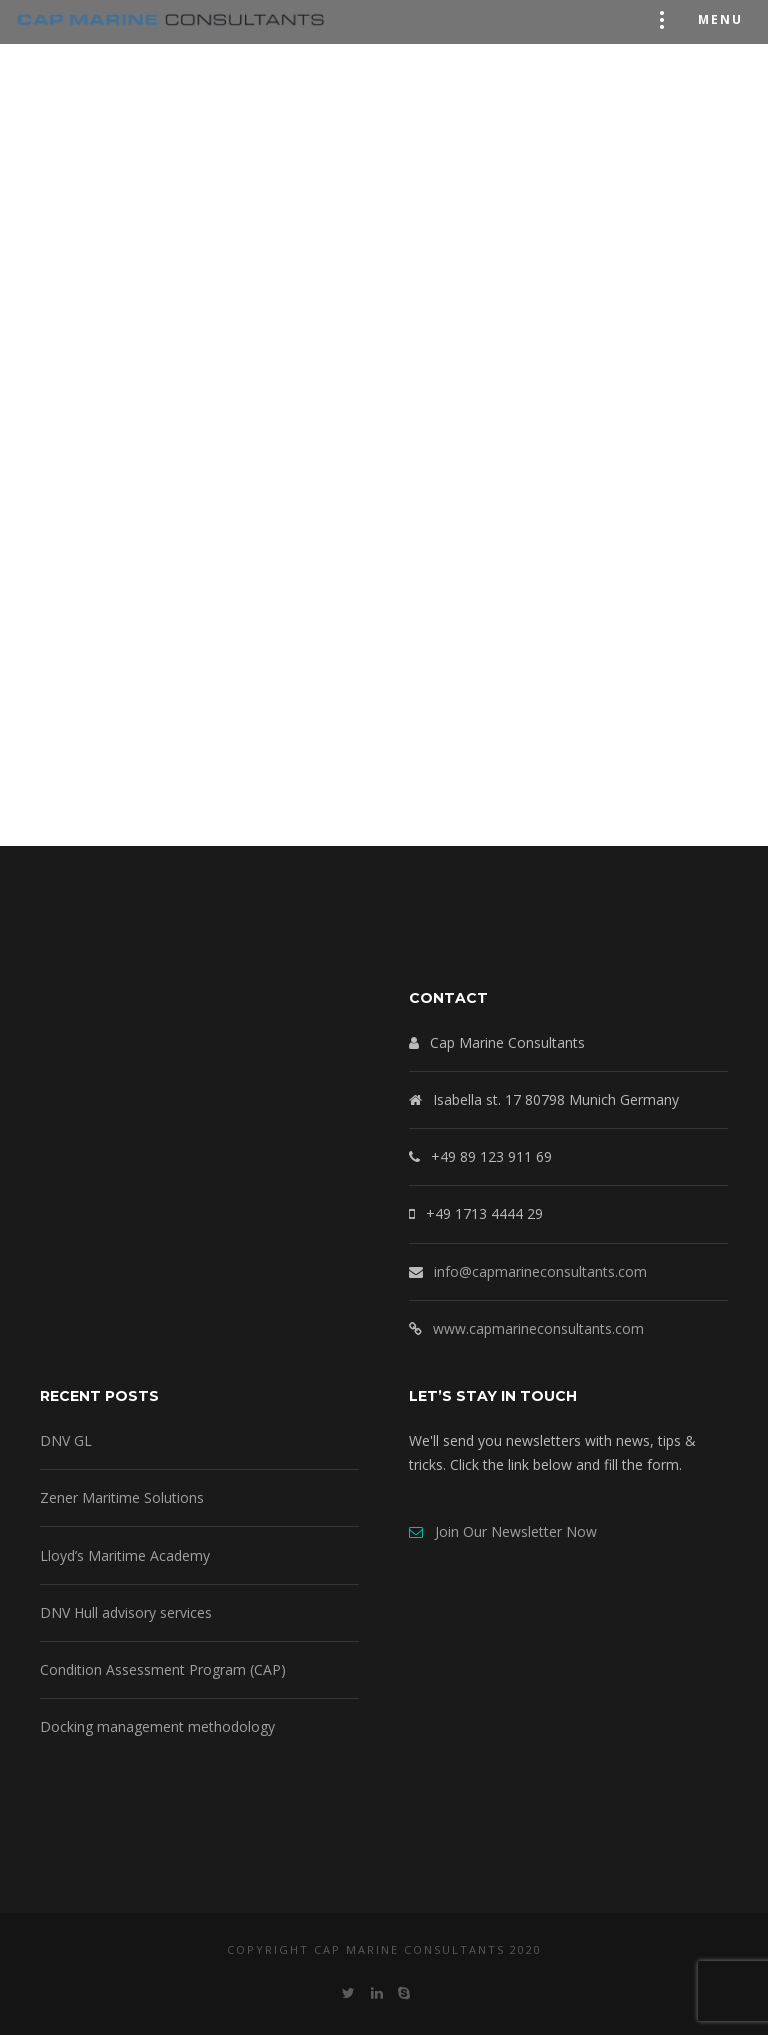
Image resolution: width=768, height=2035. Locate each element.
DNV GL (66, 1440)
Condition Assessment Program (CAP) (163, 1669)
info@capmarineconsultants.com (540, 1271)
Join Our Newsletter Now (503, 1531)
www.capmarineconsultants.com (538, 1328)
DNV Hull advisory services (126, 1612)
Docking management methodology (157, 1726)
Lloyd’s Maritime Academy (125, 1555)
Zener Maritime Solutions (122, 1497)
